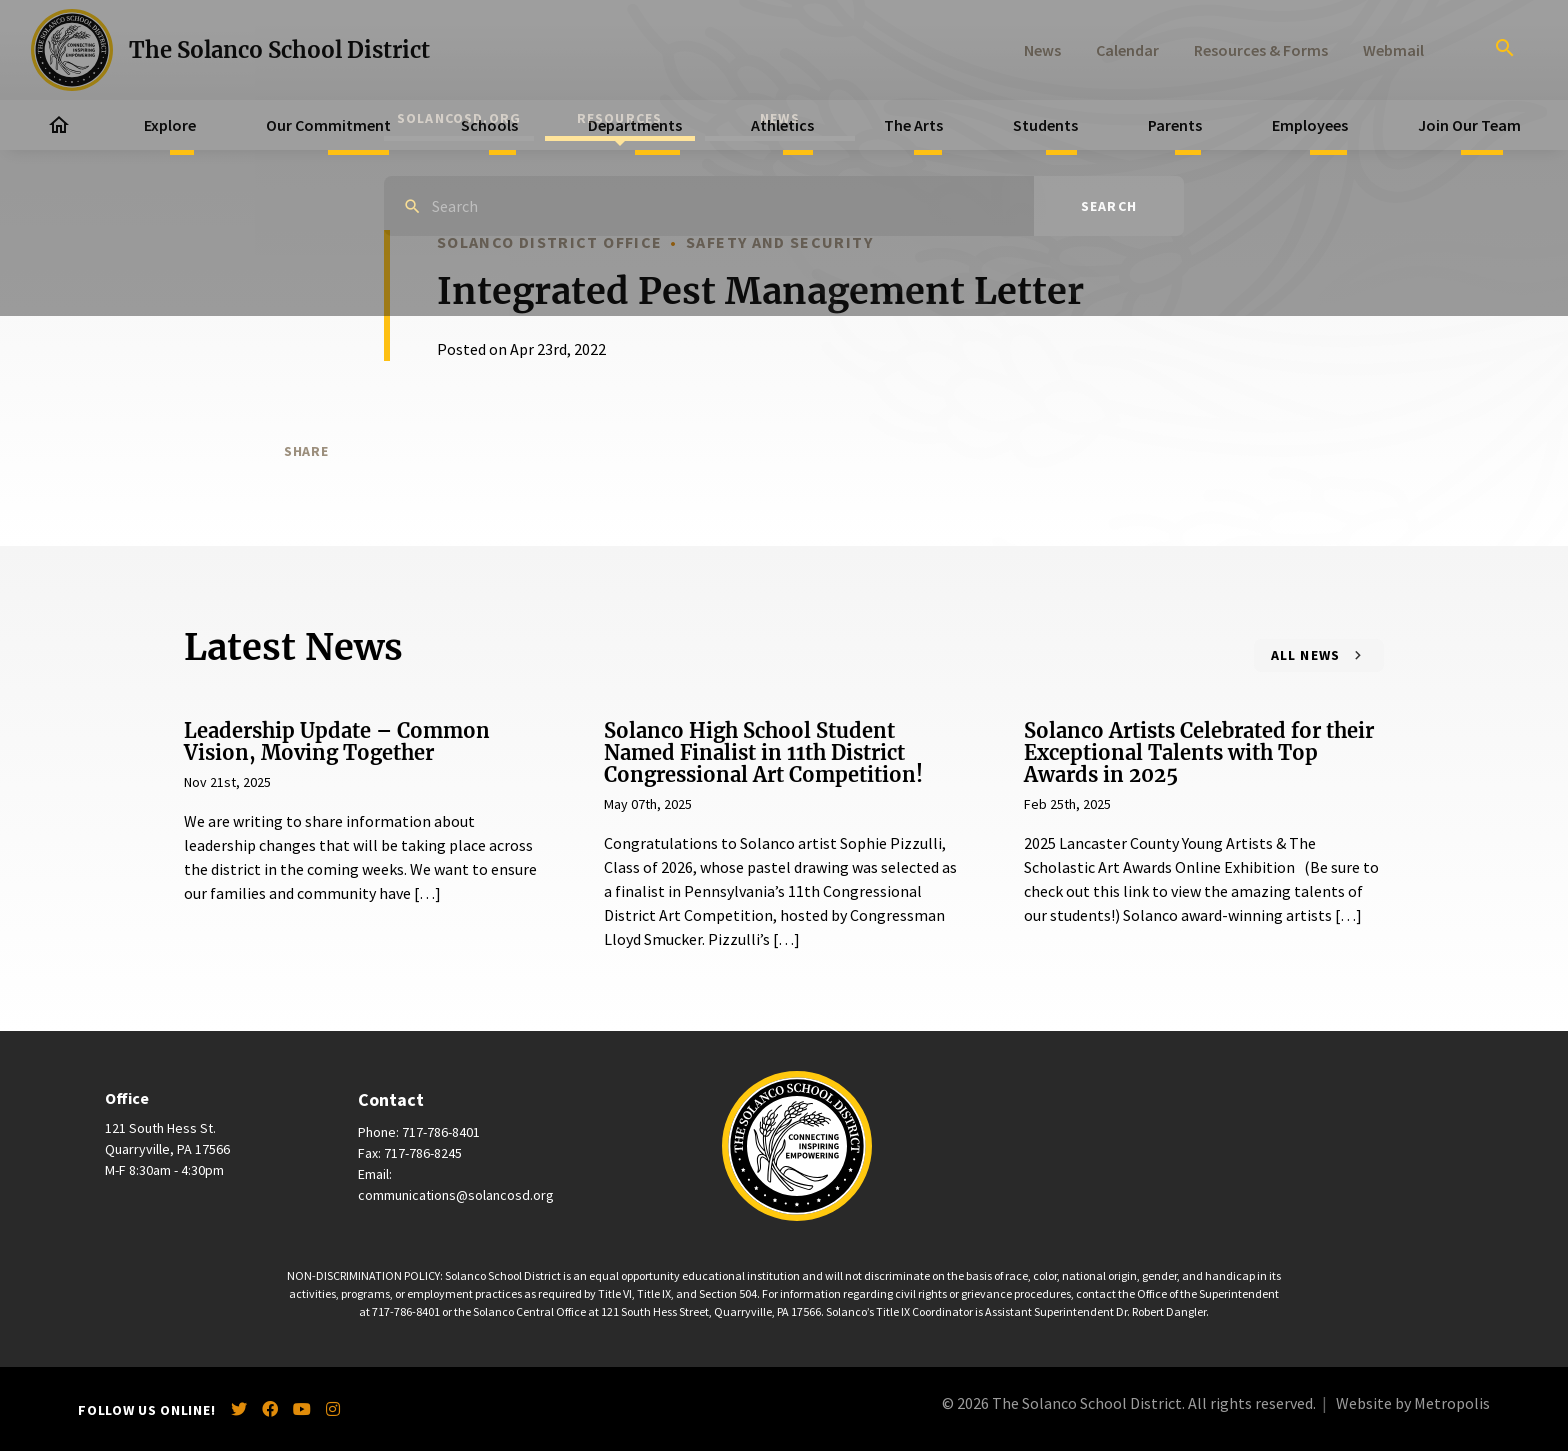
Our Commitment (328, 125)
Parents (1175, 125)
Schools (489, 125)
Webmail (1393, 50)
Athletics (782, 125)
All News (1306, 655)
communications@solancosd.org (456, 1195)
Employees (1310, 125)
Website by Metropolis (1413, 1403)
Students (1045, 125)
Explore (170, 125)
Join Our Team (1469, 125)
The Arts (913, 125)
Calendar (1127, 50)
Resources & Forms (1261, 50)
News (1042, 50)
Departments (635, 125)
